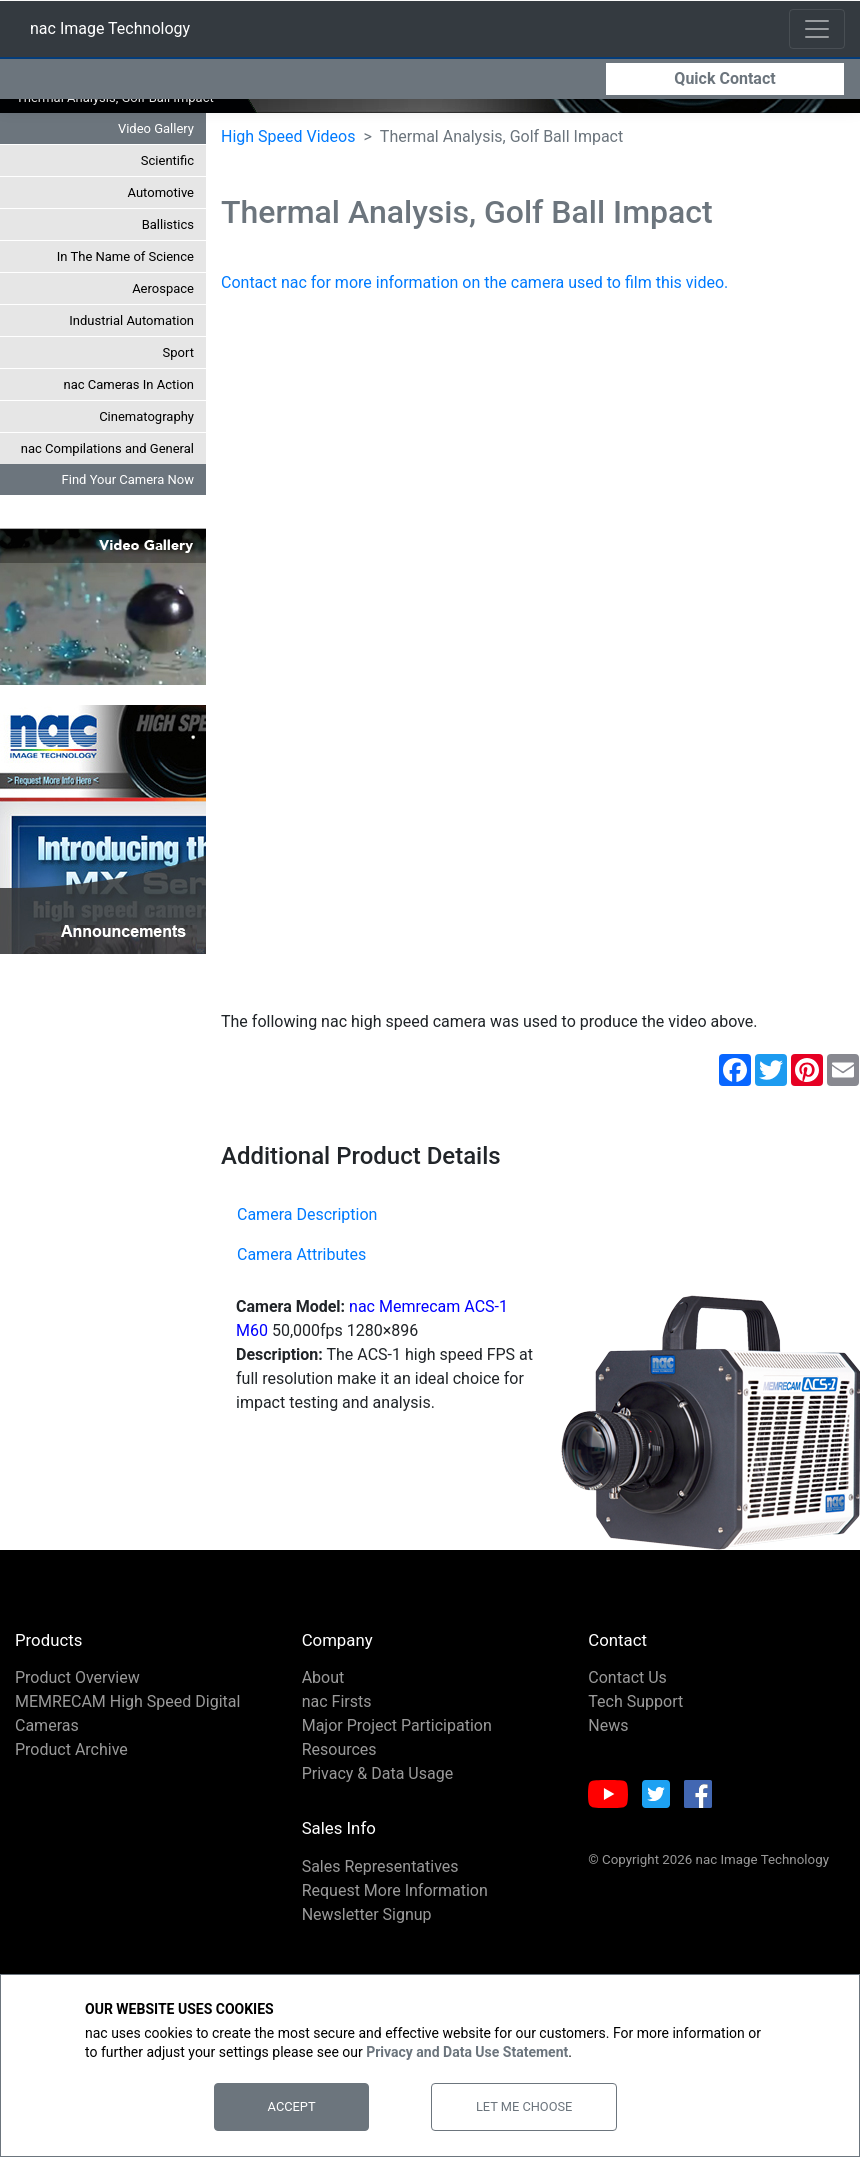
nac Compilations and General (107, 463)
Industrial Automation (131, 335)
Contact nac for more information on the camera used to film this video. (474, 297)
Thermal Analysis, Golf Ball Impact (115, 112)
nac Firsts (337, 1716)
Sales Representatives (380, 1881)
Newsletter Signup (367, 1929)
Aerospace (163, 303)
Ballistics (168, 239)
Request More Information (395, 1905)
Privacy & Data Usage (378, 1788)
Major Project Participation (397, 1740)
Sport (178, 367)
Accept (292, 2106)
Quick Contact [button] (724, 77)
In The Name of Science (125, 271)
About (323, 1692)
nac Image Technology (109, 31)
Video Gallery (156, 143)
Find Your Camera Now (128, 494)
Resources (339, 1764)
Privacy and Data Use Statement (467, 2052)
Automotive (161, 207)
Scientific (167, 175)
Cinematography (146, 431)
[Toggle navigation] (817, 28)
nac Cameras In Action (129, 399)
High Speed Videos (288, 151)
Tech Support (635, 1716)
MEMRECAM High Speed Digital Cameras (127, 1728)
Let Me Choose (524, 2106)
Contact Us (627, 1692)
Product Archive (71, 1764)
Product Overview (77, 1692)
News (608, 1740)
